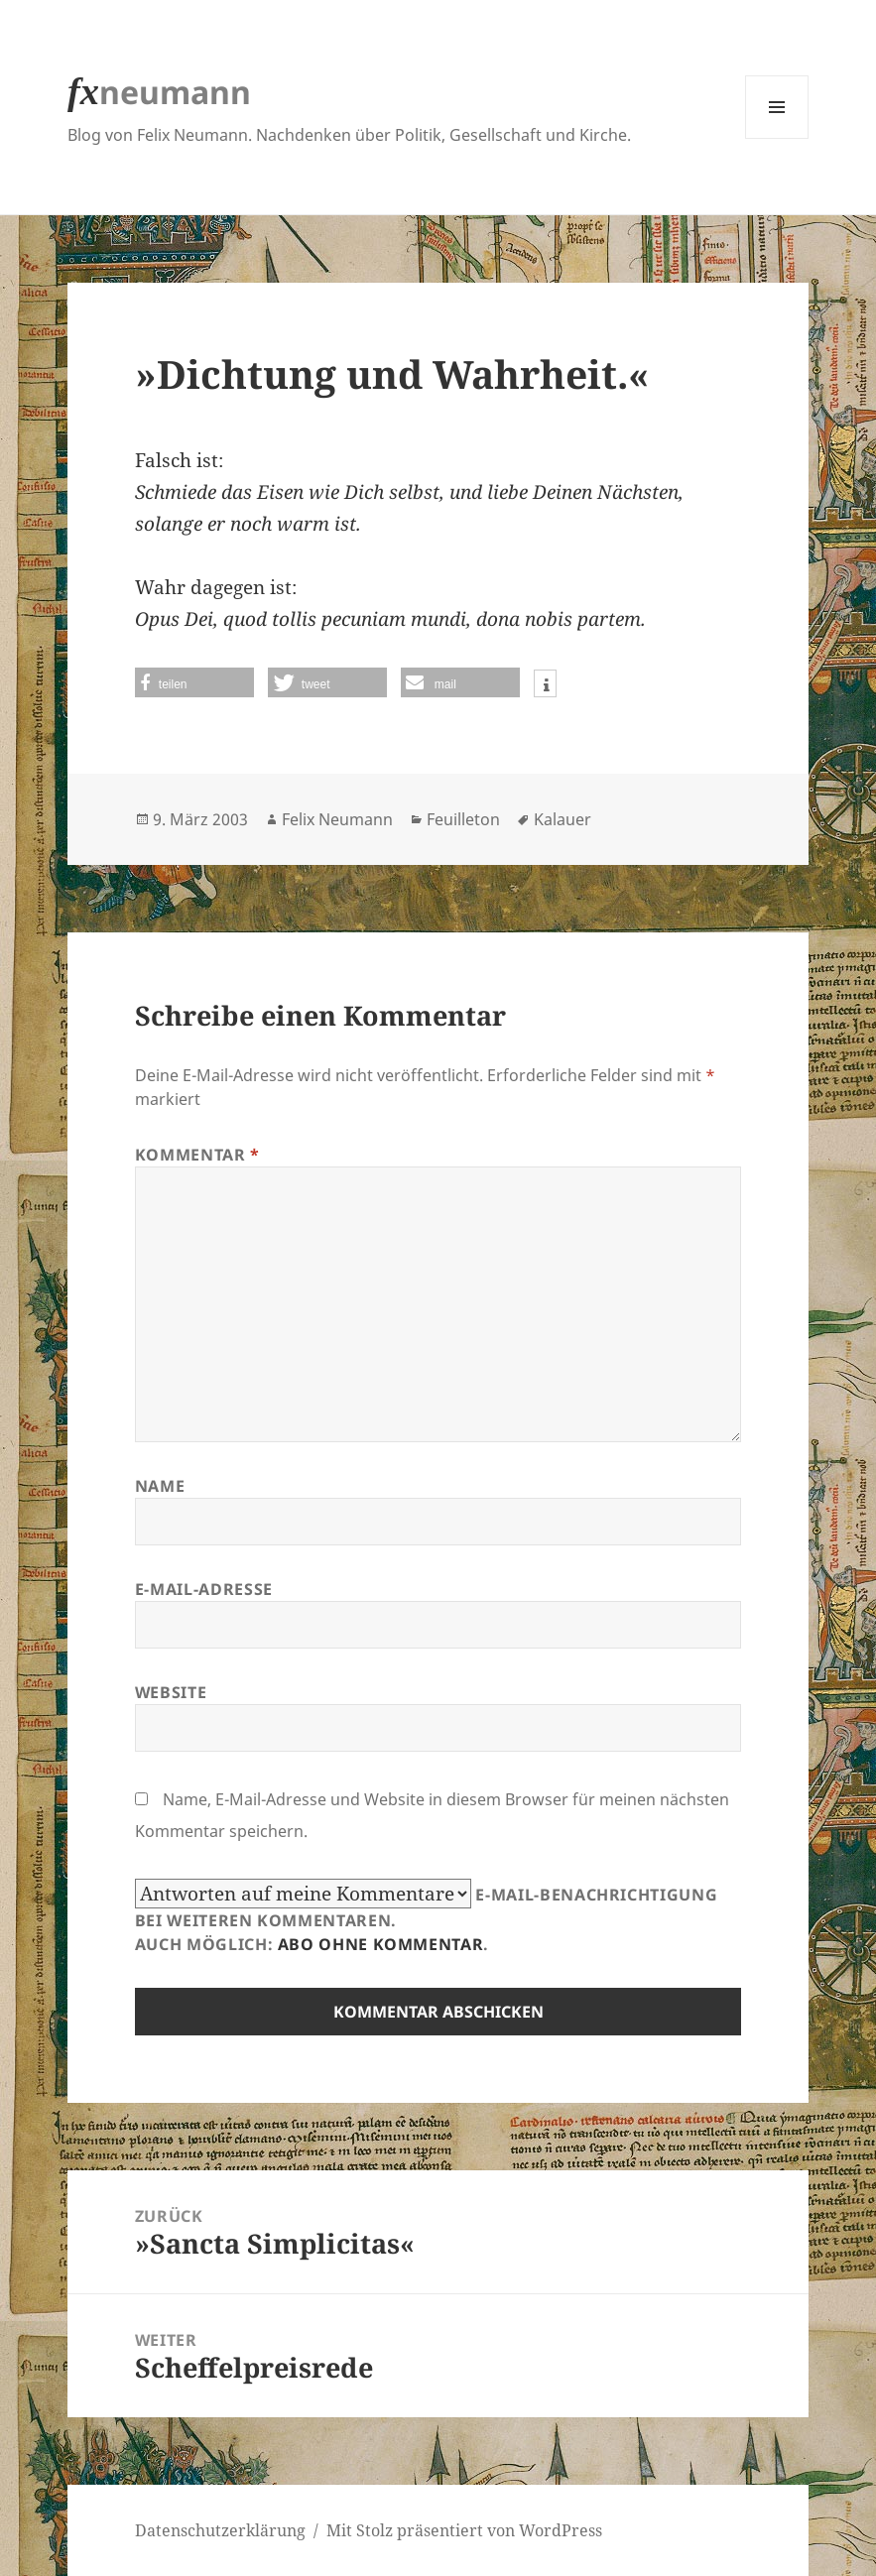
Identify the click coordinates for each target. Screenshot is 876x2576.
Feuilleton (463, 819)
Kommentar (197, 1154)
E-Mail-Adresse (204, 1589)
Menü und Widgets (777, 138)
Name (160, 1486)
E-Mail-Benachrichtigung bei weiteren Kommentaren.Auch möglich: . (426, 1917)
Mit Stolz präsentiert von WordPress (464, 2530)
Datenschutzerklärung (220, 2530)
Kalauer (562, 819)
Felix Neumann (337, 819)
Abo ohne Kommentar (381, 1944)
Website (170, 1692)
